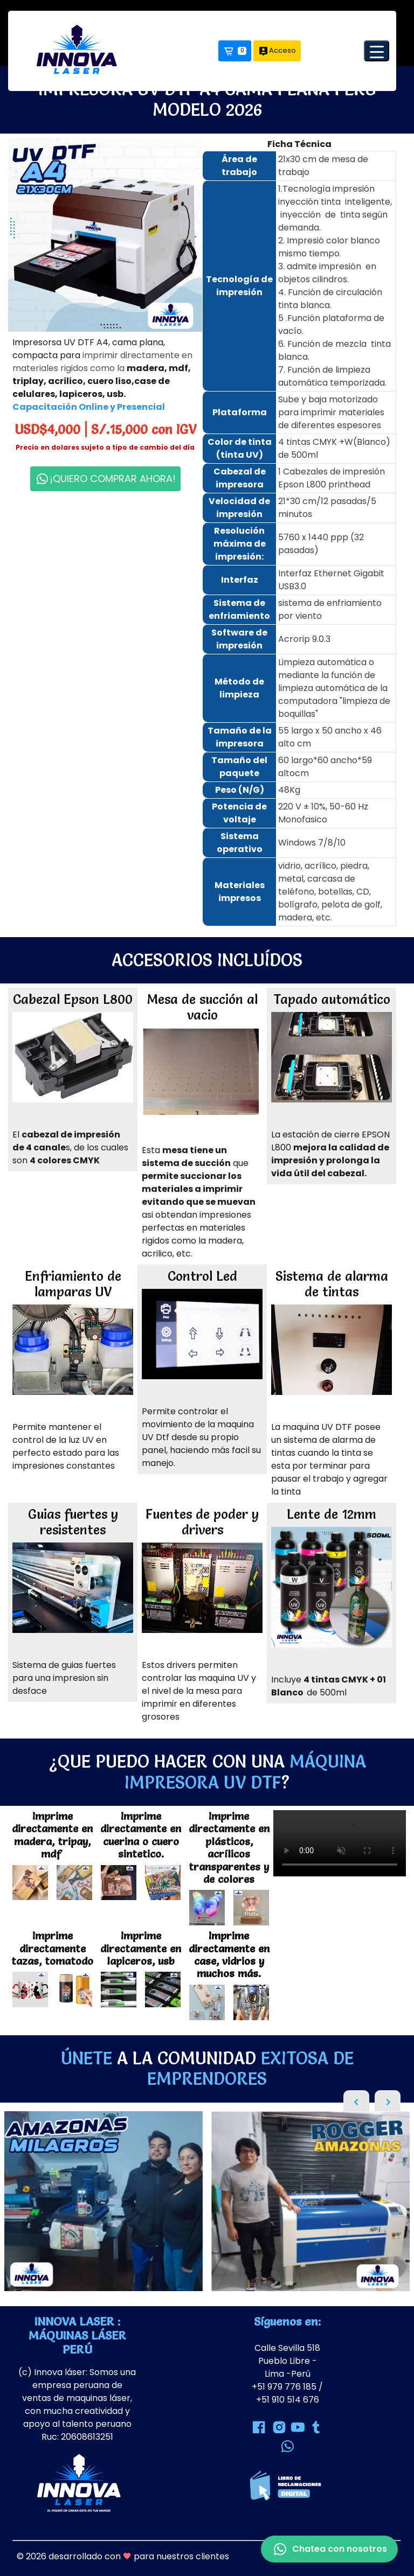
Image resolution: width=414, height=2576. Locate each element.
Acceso (277, 50)
